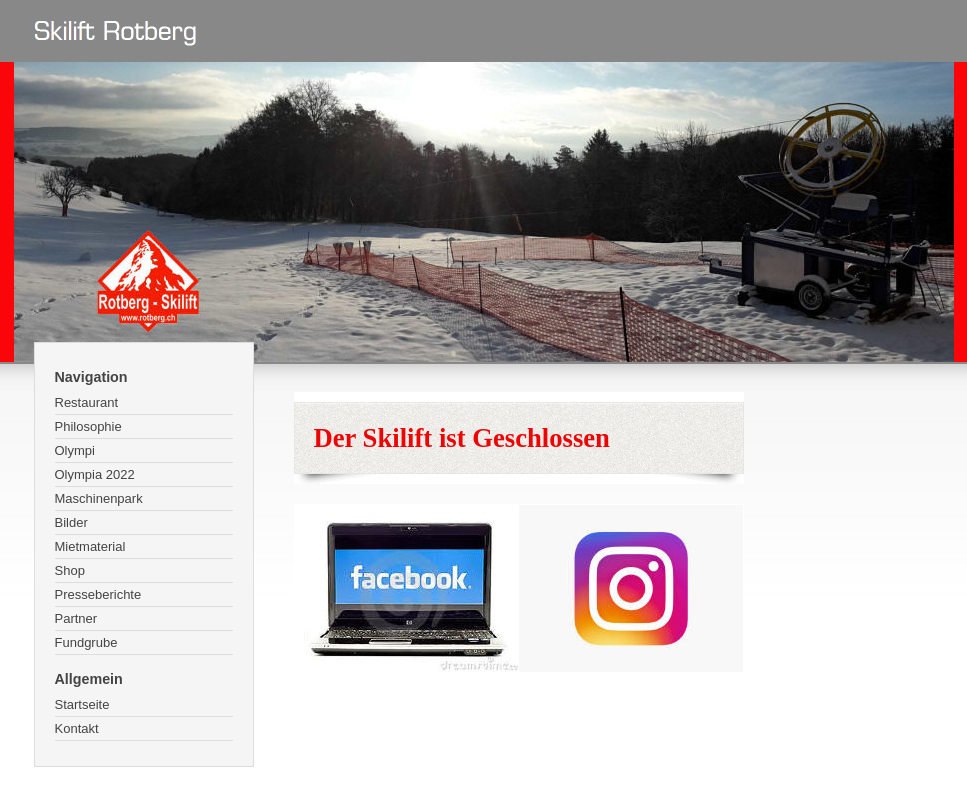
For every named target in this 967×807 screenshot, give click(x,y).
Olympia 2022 (95, 474)
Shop (70, 570)
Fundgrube (86, 642)
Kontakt (77, 728)
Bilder (71, 522)
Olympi (75, 450)
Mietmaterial (90, 546)
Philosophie (88, 426)
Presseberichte (98, 594)
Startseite (82, 704)
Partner (76, 618)
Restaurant (87, 402)
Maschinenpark (99, 498)
